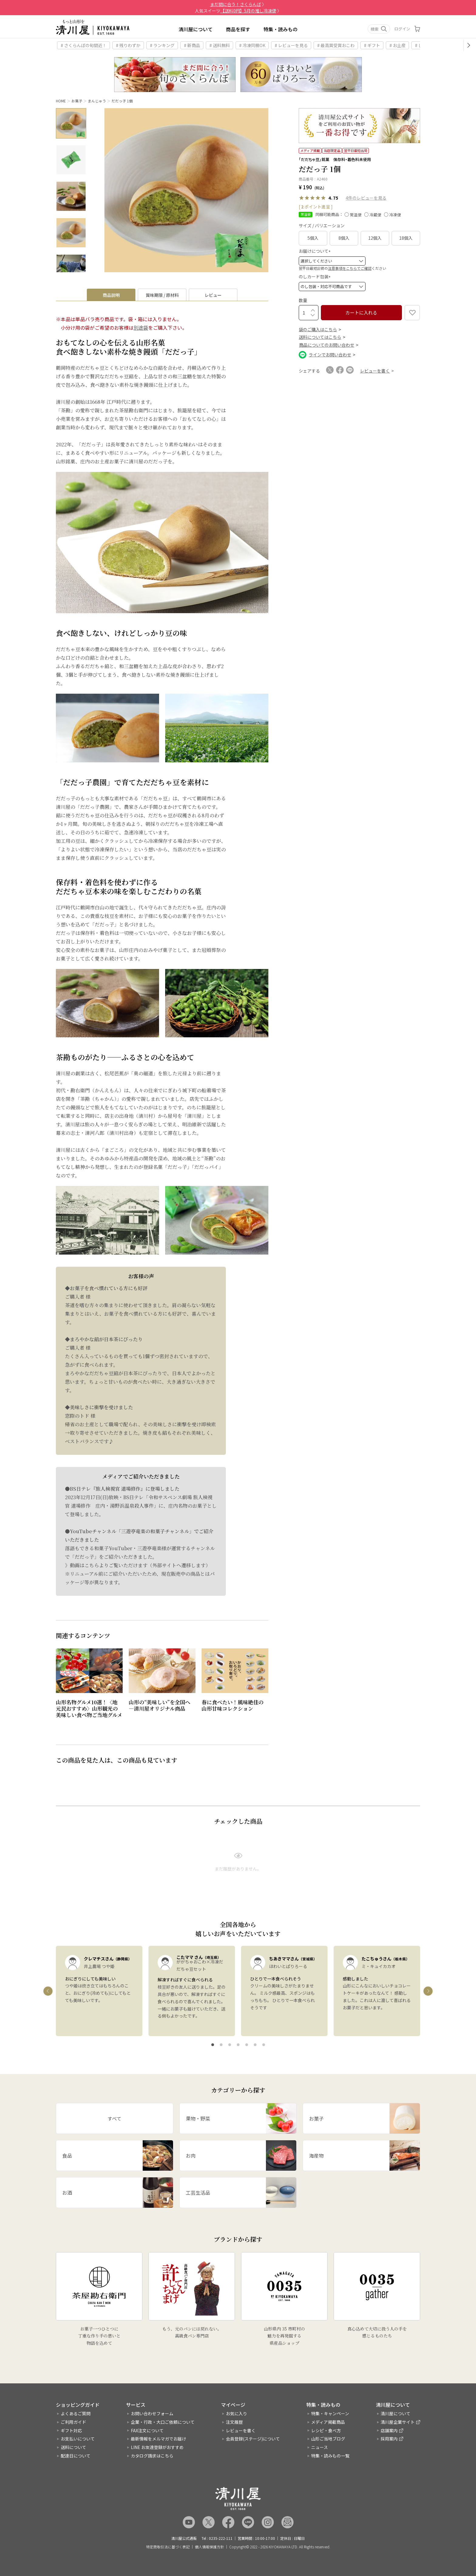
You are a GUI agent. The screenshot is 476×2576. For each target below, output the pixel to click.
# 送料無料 (219, 45)
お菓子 (76, 100)
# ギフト (372, 45)
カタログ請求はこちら (152, 2456)
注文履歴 (234, 2422)
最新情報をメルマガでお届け (158, 2439)
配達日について (75, 2456)
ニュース (319, 2447)
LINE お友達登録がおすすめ (157, 2447)
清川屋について (195, 29)
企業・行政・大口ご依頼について (163, 2422)
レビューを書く (241, 2430)
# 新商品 (192, 45)
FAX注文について (147, 2430)
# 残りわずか (128, 45)
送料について (73, 2447)
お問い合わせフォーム (152, 2413)
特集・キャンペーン (330, 2413)
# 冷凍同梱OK (252, 45)
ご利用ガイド (73, 2422)
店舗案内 (389, 2430)
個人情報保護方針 (209, 2547)
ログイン (402, 29)
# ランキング (162, 45)
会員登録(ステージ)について (253, 2439)
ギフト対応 (71, 2430)
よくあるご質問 (75, 2413)
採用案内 (389, 2439)
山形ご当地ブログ (328, 2439)
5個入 (313, 238)
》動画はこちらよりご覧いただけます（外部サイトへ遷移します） (137, 1565)
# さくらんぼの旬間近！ (84, 45)
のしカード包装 (315, 276)
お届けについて (315, 251)
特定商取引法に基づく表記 (168, 2547)
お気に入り (236, 2413)
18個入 (406, 238)
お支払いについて (78, 2439)
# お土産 (397, 45)
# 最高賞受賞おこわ (336, 45)
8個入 (343, 238)
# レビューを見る (291, 45)
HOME (61, 100)
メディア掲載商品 (328, 2422)
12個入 (375, 238)
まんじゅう (97, 100)
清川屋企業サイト (398, 2422)
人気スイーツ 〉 (238, 11)
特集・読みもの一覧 (330, 2456)
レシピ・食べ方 (326, 2430)
